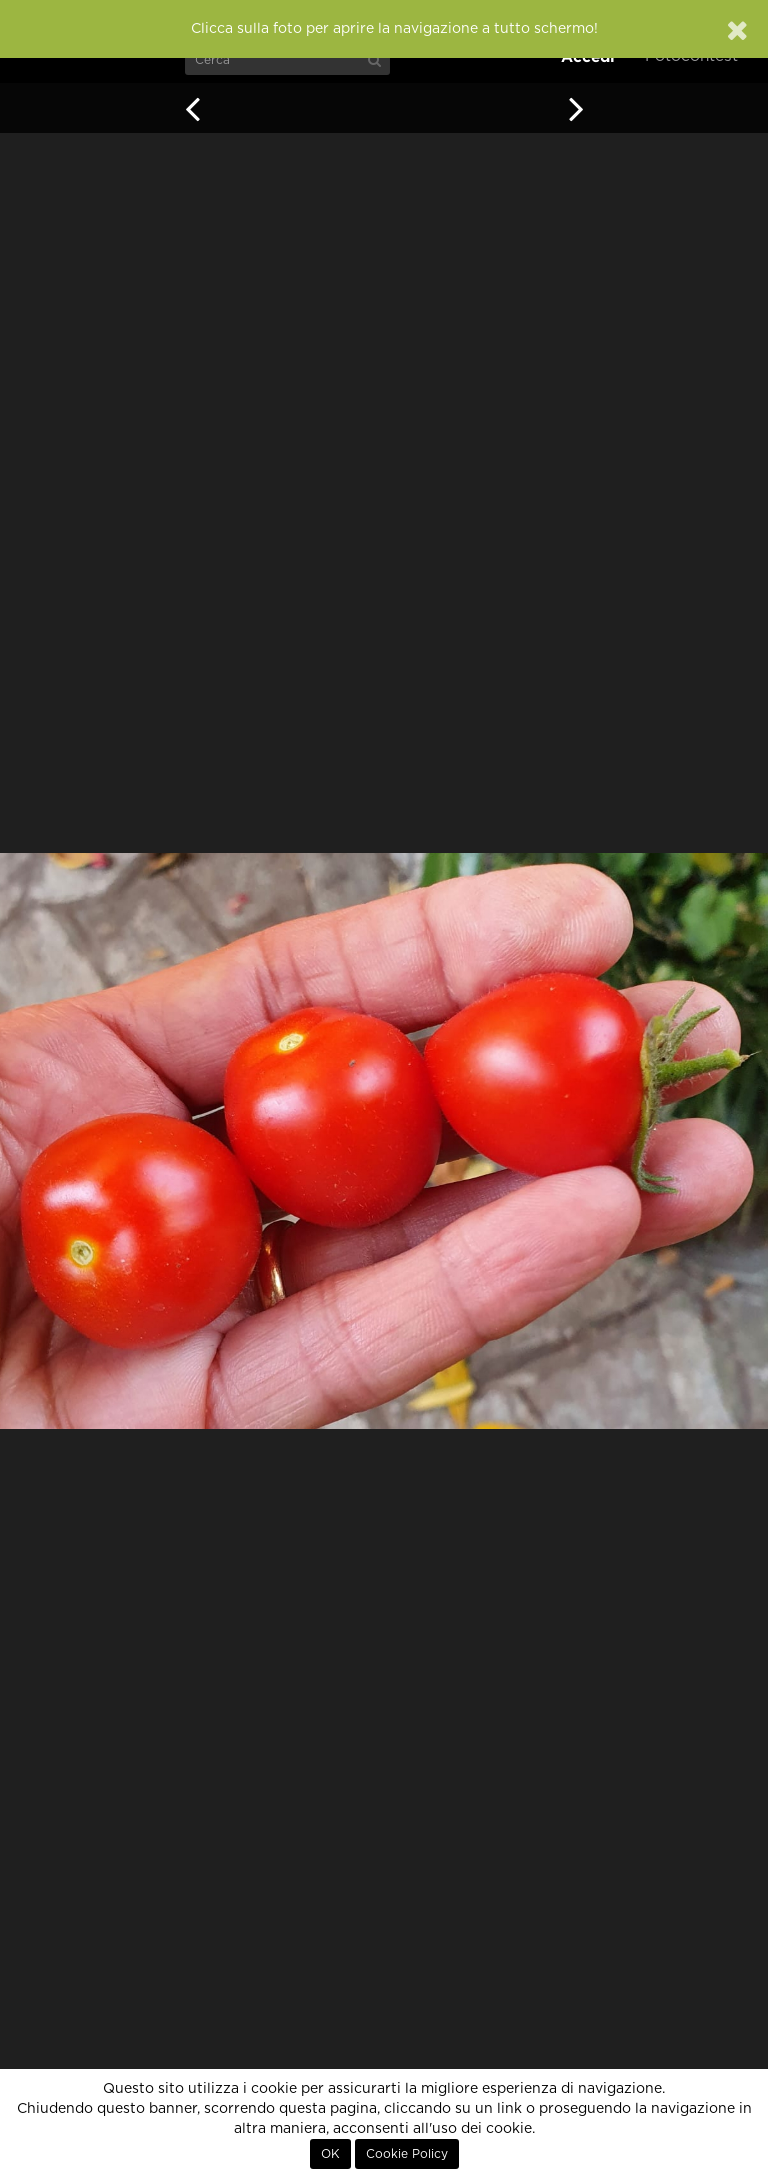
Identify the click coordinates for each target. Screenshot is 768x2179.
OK (330, 2154)
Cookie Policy (407, 2154)
